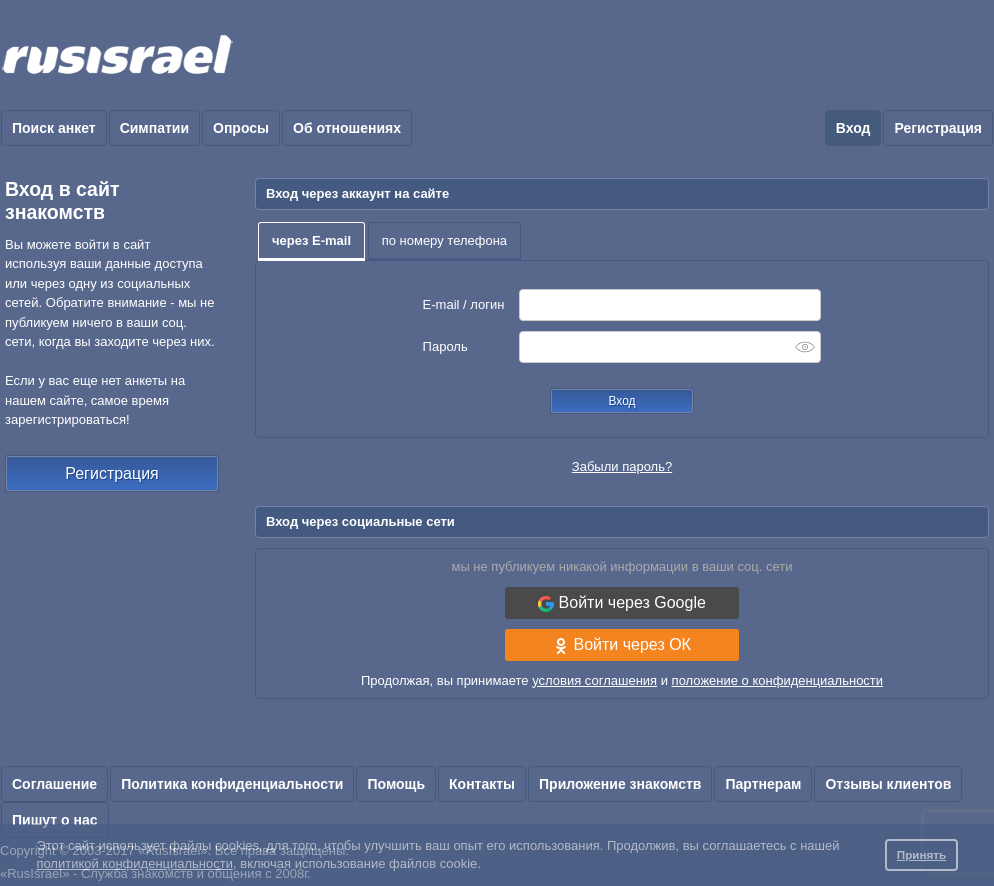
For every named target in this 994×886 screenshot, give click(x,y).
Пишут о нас (55, 820)
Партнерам (763, 784)
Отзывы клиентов (888, 784)
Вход (853, 128)
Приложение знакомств (620, 784)
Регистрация (938, 128)
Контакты (482, 784)
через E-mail (311, 240)
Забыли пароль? (622, 466)
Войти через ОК (622, 645)
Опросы (241, 128)
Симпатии (154, 128)
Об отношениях (347, 128)
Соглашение (54, 784)
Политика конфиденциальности (232, 784)
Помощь (396, 784)
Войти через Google (622, 603)
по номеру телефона (444, 240)
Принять (922, 854)
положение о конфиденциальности (777, 680)
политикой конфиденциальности (134, 863)
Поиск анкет (54, 128)
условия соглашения (594, 680)
